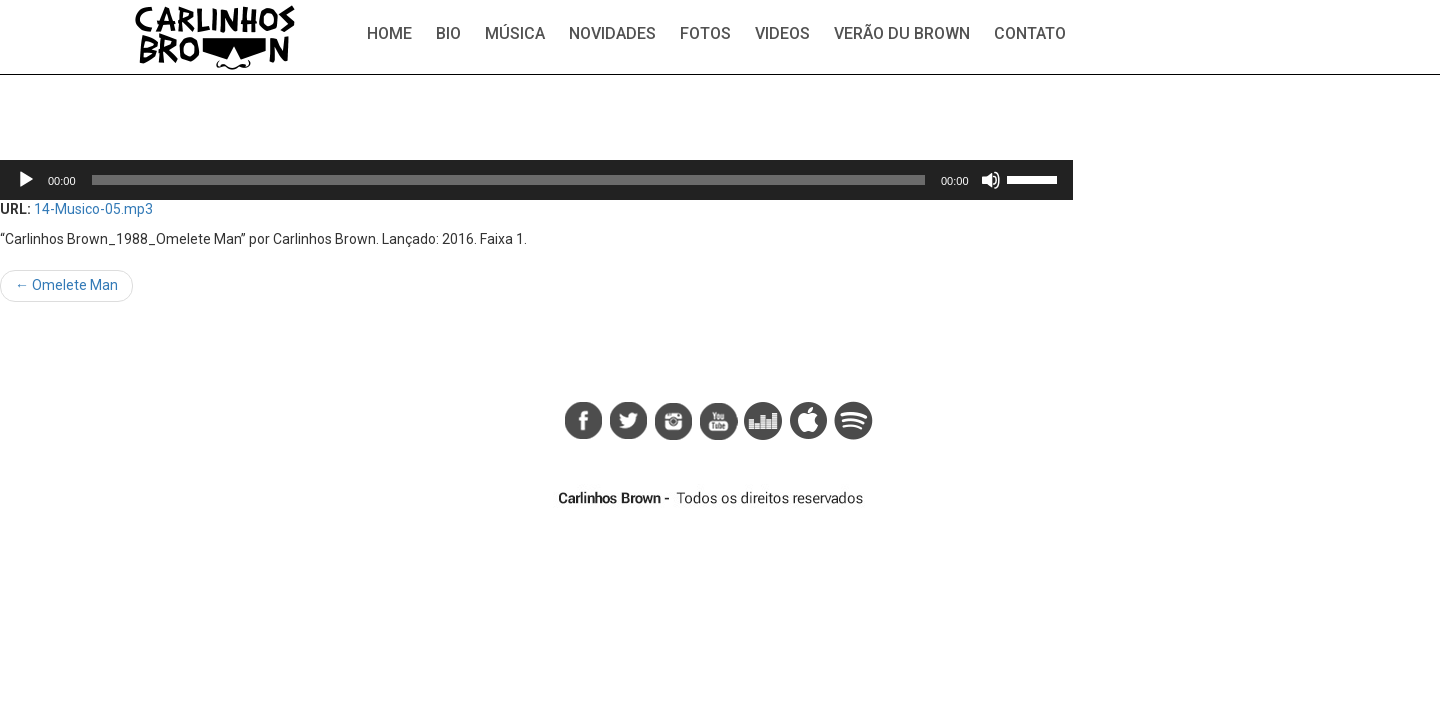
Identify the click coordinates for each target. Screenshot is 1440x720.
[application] (536, 180)
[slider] (508, 180)
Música (515, 33)
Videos (782, 33)
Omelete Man (66, 285)
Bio (448, 33)
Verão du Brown (902, 33)
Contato (1030, 33)
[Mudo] (991, 180)
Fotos (705, 33)
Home (389, 33)
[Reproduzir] (26, 180)
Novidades (612, 33)
